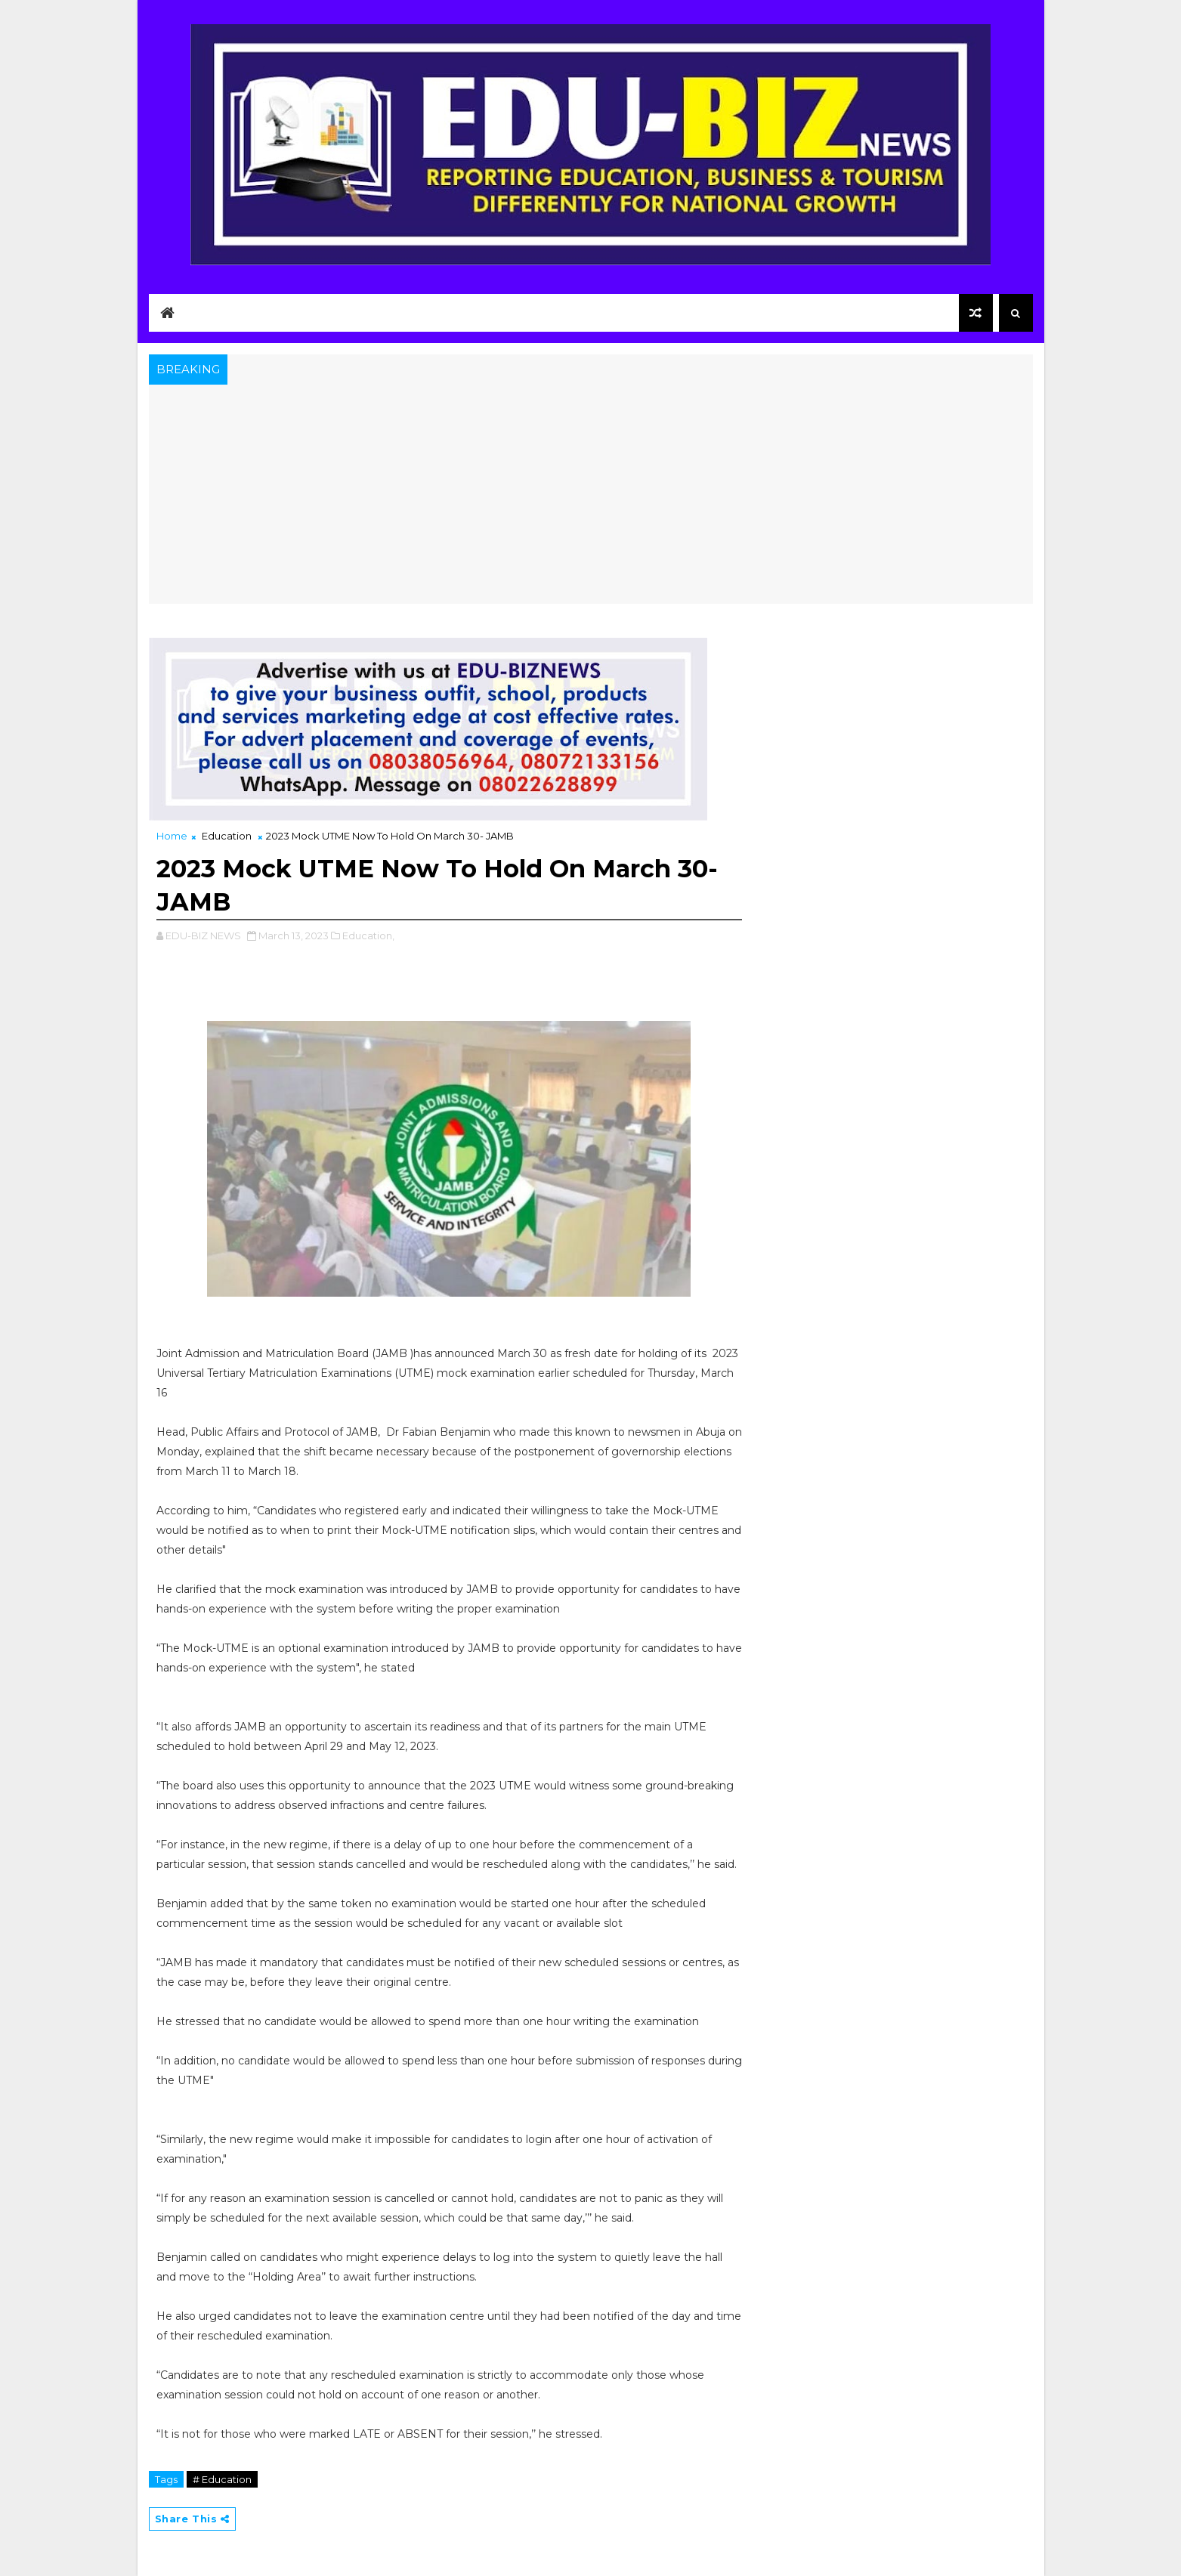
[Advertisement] (591, 498)
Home (171, 836)
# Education (222, 2479)
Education (227, 836)
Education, (368, 935)
